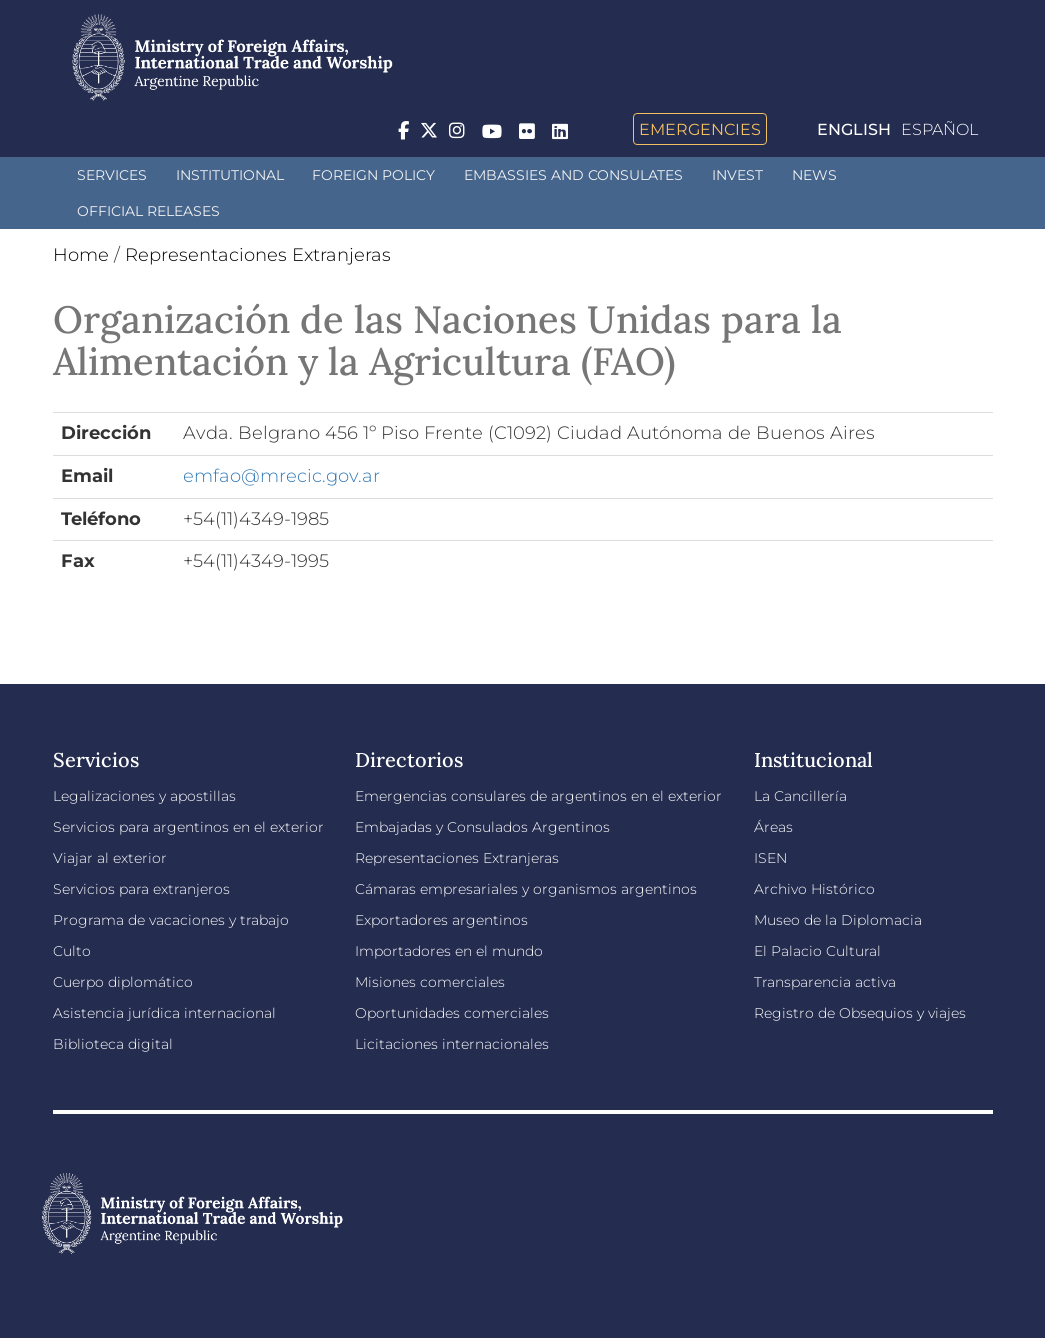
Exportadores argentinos (441, 920)
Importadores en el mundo (449, 951)
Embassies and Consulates (573, 175)
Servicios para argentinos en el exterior (188, 827)
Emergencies (700, 129)
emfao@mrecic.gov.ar (281, 476)
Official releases (148, 211)
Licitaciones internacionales (452, 1044)
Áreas (773, 827)
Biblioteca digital (113, 1044)
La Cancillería (800, 796)
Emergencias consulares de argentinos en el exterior (538, 796)
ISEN (770, 858)
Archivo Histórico (814, 889)
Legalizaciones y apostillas (144, 796)
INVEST (737, 175)
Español (939, 129)
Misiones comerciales (430, 982)
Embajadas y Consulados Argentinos (482, 827)
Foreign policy (373, 175)
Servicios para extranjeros (141, 889)
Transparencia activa (825, 982)
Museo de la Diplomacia (838, 920)
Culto (72, 951)
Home (81, 255)
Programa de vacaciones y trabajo (171, 920)
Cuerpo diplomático (123, 982)
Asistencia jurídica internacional (164, 1013)
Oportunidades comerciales (452, 1013)
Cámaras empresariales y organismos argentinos (526, 889)
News (814, 175)
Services (112, 175)
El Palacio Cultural (817, 951)
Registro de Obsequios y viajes (860, 1013)
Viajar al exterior (110, 858)
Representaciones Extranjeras (258, 255)
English (854, 129)
